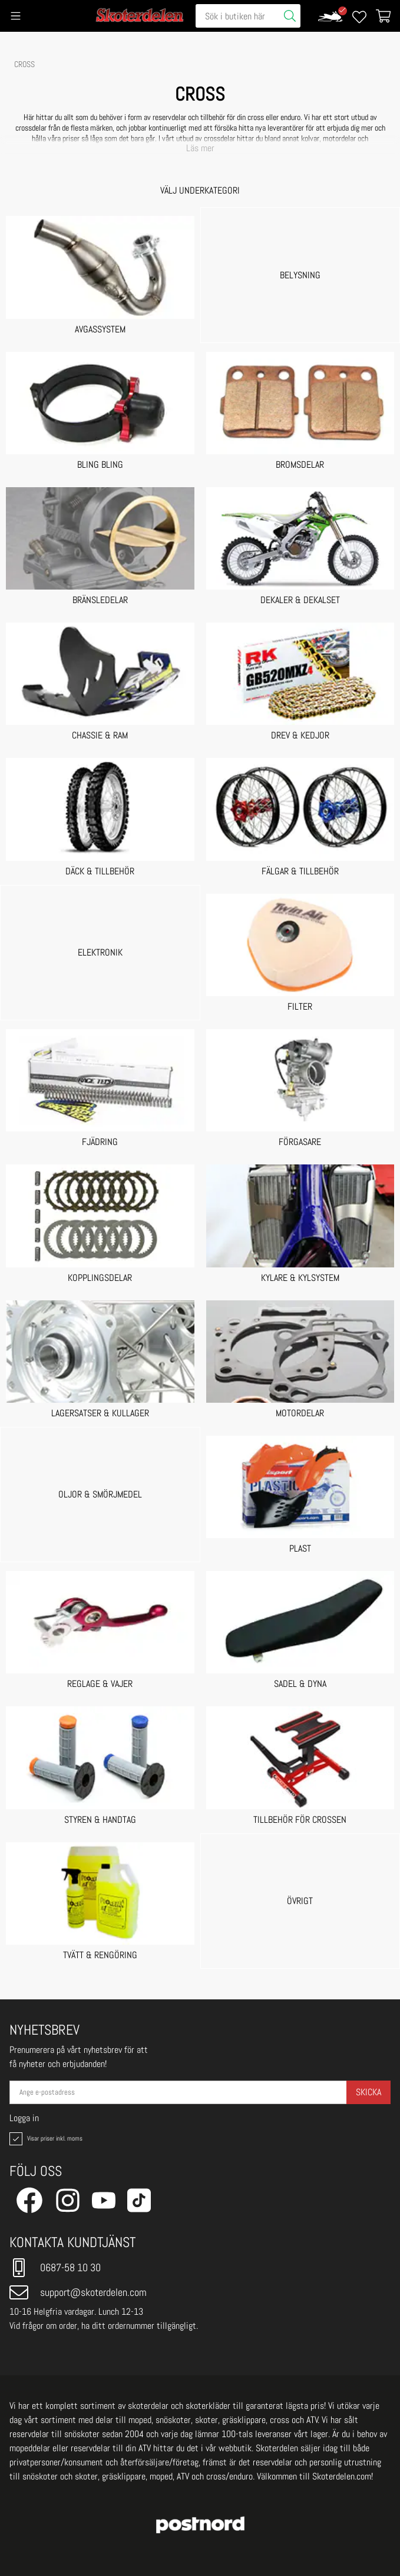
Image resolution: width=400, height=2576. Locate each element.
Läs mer (200, 148)
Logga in (24, 2118)
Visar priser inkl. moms (44, 2138)
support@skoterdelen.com (78, 2292)
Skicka (368, 2092)
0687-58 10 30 (55, 2267)
